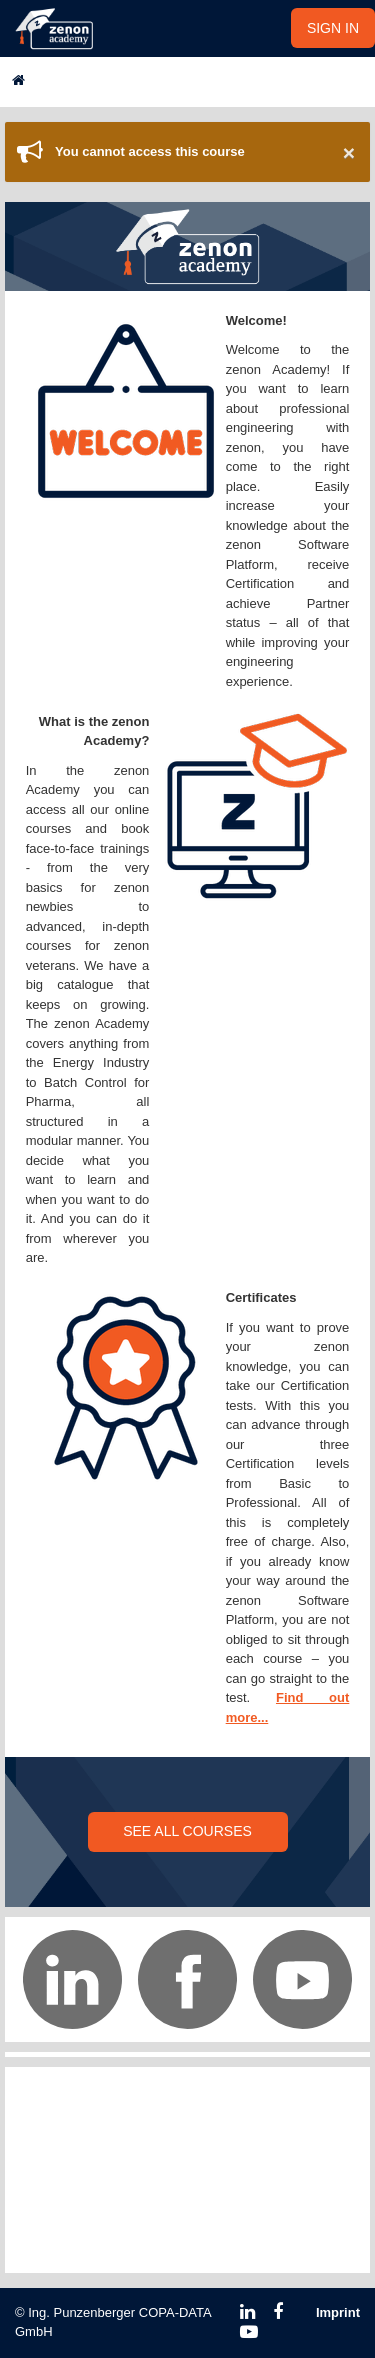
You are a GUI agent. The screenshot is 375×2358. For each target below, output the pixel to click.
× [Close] (349, 152)
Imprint (338, 2312)
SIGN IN (333, 28)
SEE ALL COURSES (187, 1831)
